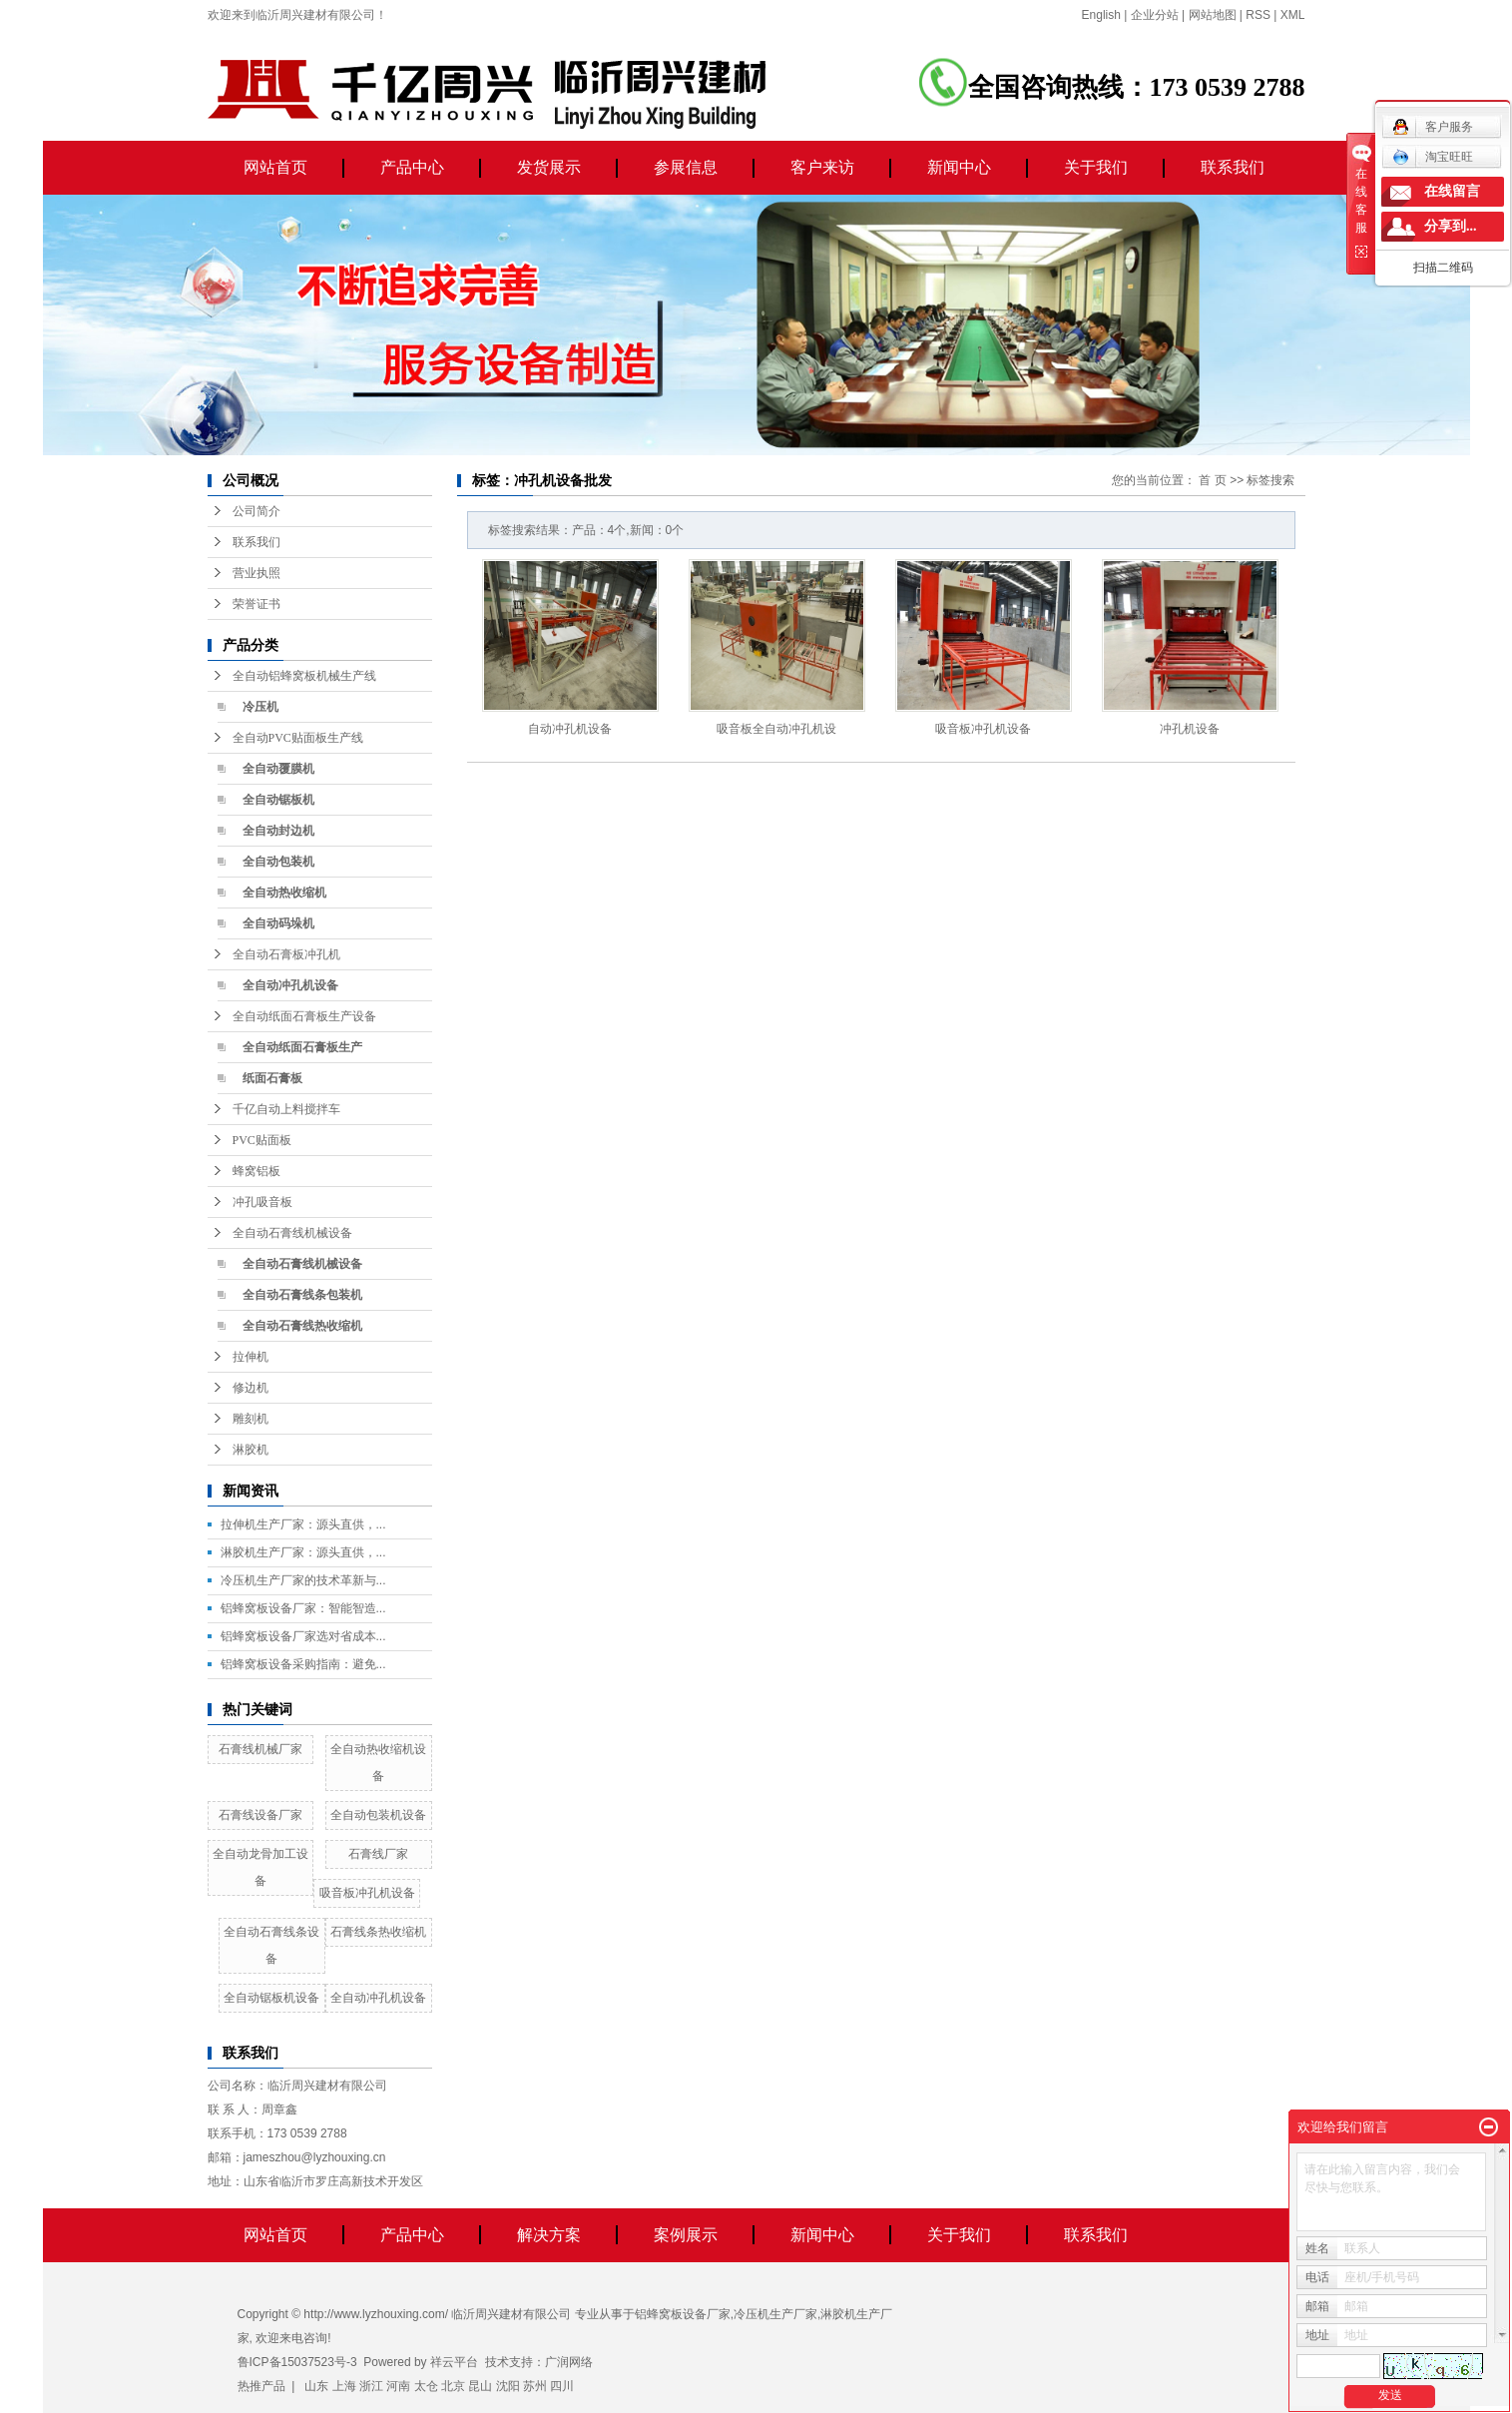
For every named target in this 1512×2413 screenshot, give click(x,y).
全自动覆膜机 (278, 769)
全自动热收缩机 (284, 893)
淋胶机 (250, 1450)
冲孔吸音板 (262, 1202)
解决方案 (549, 2234)
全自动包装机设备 (378, 1815)
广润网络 (569, 2362)
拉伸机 (250, 1357)
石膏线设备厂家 (260, 1815)
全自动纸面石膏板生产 (302, 1047)
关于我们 (1096, 167)
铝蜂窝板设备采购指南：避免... (303, 1664)
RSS (1258, 15)
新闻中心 (959, 167)
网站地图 (1213, 15)
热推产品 (261, 2386)
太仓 (426, 2386)
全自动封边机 (278, 831)
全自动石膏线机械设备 (292, 1233)
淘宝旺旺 (1432, 157)
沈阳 (508, 2386)
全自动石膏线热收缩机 (302, 1326)
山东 (316, 2386)
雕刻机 (250, 1419)
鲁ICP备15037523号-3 (297, 2362)
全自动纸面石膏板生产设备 (304, 1016)
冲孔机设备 (1190, 729)
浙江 (371, 2386)
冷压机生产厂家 (775, 2314)
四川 (562, 2386)
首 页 (1212, 480)
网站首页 (275, 167)
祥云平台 (454, 2362)
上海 (344, 2386)
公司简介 (256, 511)
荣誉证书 (256, 604)
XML (1292, 15)
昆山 (480, 2386)
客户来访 (822, 167)
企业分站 (1155, 15)
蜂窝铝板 (256, 1171)
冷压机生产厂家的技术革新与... (303, 1580)
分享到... (1450, 226)
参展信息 (686, 167)
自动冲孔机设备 (570, 729)
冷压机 (260, 707)
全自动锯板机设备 (271, 1998)
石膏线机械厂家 (260, 1749)
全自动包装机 (278, 862)
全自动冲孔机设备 (290, 985)
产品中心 (412, 167)
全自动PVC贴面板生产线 (298, 738)
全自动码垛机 (278, 923)
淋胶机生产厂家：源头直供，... (303, 1552)
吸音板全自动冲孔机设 (776, 729)
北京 (453, 2386)
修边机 (250, 1388)
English (1101, 15)
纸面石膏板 (272, 1078)
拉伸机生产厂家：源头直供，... (303, 1524)
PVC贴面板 (262, 1140)
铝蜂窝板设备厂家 (683, 2314)
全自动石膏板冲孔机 (286, 954)
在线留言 (1452, 191)
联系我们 (1232, 167)
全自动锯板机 (278, 800)
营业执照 (256, 573)
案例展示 (686, 2234)
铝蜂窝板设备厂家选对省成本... (303, 1636)
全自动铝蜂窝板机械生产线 (304, 676)
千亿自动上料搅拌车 (286, 1109)
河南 (398, 2386)
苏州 (535, 2386)
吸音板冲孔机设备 (367, 1893)
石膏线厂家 (378, 1854)
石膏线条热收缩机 (378, 1932)
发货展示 (549, 167)
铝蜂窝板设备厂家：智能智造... (303, 1608)
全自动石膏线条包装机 (302, 1295)
